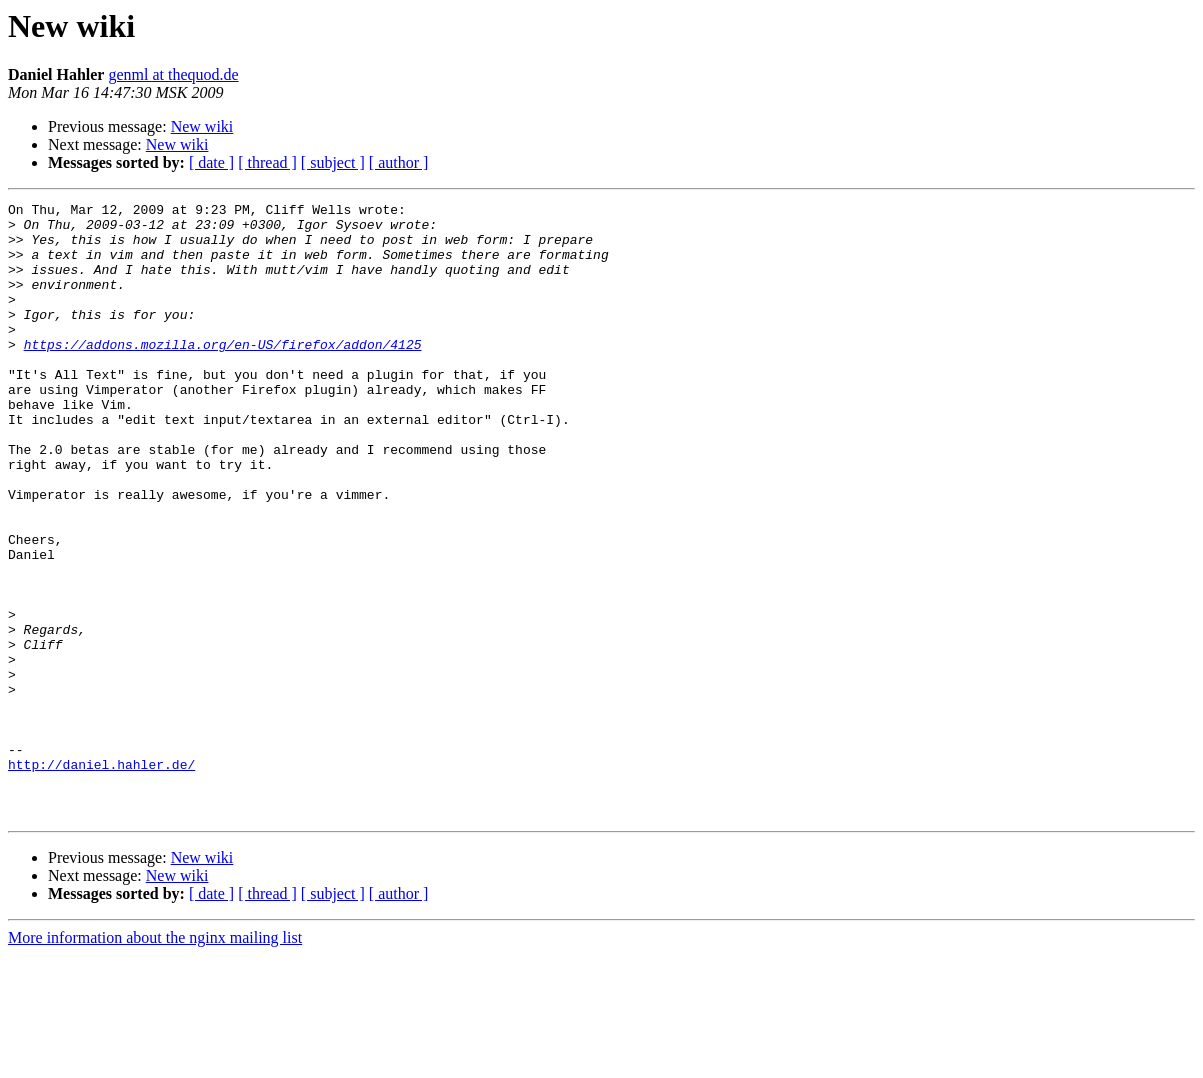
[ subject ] (333, 162)
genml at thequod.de (173, 74)
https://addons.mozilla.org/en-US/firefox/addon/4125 (223, 374)
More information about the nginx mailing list (155, 1060)
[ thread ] (267, 162)
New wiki (202, 126)
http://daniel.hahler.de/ (101, 878)
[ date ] (211, 162)
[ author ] (399, 162)
